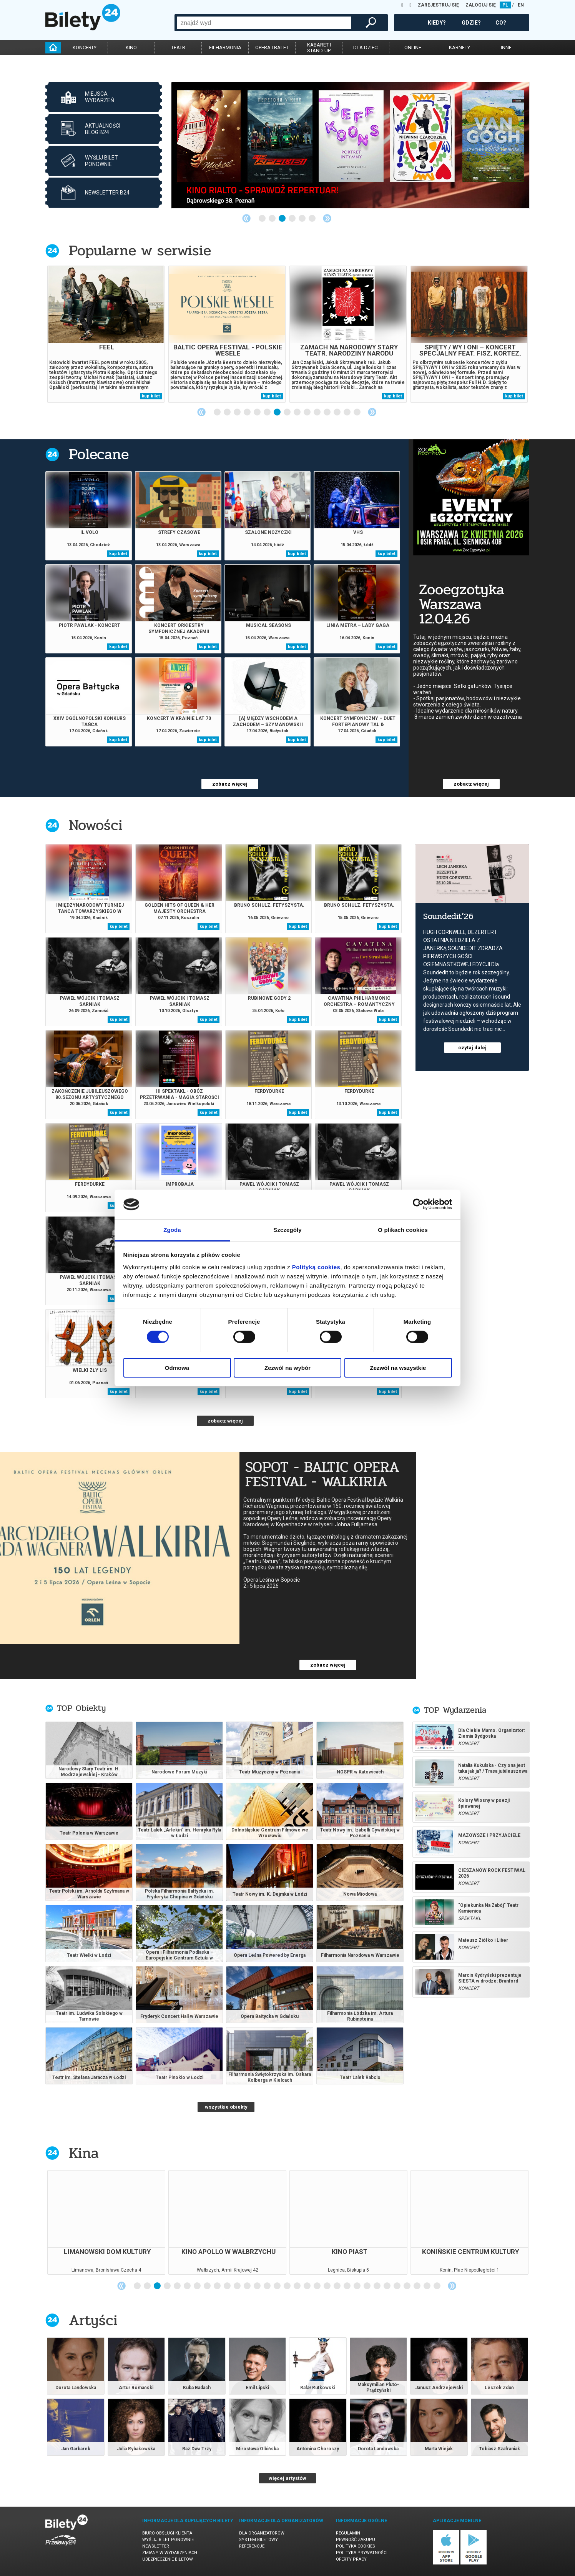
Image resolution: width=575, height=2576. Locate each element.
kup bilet (151, 396)
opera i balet (272, 47)
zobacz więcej (230, 784)
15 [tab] (357, 412)
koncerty (84, 47)
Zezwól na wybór (287, 1367)
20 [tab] (327, 2286)
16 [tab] (287, 2286)
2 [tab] (272, 219)
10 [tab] (307, 412)
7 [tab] (277, 412)
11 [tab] (317, 412)
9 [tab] (297, 412)
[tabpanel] (350, 145)
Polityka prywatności (361, 2552)
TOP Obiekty (81, 1708)
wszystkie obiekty (226, 2107)
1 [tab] (262, 219)
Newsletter (155, 2546)
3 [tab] (282, 219)
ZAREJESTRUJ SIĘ (438, 5)
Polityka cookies (355, 2546)
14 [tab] (347, 412)
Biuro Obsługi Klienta (167, 2533)
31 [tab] (437, 2286)
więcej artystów (287, 2478)
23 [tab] (357, 2286)
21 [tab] (337, 2286)
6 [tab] (312, 219)
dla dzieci (366, 47)
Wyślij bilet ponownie (168, 2539)
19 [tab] (317, 2286)
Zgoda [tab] (172, 1230)
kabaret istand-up (319, 47)
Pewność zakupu (355, 2539)
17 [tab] (297, 2286)
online (412, 47)
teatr (178, 47)
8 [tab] (287, 412)
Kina (84, 2153)
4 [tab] (292, 219)
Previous (246, 218)
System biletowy (258, 2539)
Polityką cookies (316, 1267)
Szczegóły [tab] (287, 1230)
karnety (459, 47)
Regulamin (348, 2533)
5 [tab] (302, 219)
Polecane (99, 454)
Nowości (96, 825)
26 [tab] (387, 2286)
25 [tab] (377, 2286)
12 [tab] (327, 412)
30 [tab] (427, 2286)
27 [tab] (397, 2286)
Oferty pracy (351, 2559)
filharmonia (225, 47)
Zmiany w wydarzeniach (169, 2552)
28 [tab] (407, 2286)
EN (521, 5)
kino (131, 47)
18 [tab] (307, 2286)
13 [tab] (337, 412)
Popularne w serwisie (140, 250)
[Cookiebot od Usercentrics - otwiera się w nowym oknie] (418, 1204)
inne (506, 47)
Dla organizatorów (261, 2533)
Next (327, 218)
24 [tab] (367, 2286)
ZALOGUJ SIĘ (480, 5)
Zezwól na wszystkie (398, 1367)
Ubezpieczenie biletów (167, 2559)
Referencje (251, 2546)
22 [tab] (347, 2286)
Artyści (93, 2320)
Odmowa (177, 1367)
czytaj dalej (472, 1047)
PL (505, 5)
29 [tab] (417, 2286)
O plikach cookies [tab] (402, 1230)
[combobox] (263, 22)
